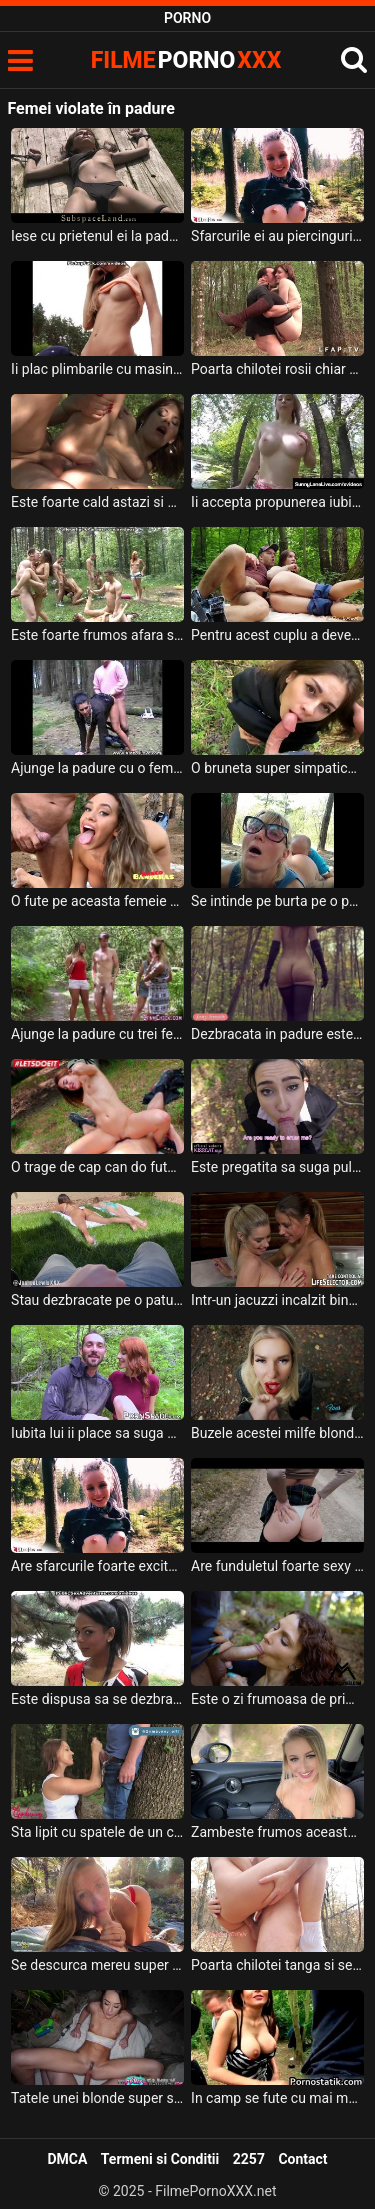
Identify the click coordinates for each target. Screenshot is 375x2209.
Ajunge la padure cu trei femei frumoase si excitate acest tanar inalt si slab (97, 1034)
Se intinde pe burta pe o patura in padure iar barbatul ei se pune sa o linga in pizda (277, 901)
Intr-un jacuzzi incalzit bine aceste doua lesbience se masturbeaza (277, 1300)
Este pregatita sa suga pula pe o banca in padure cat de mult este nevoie (277, 1167)
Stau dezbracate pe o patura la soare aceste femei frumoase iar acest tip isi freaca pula (97, 1300)
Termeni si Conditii (160, 2159)
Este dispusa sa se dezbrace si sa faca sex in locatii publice (97, 1699)
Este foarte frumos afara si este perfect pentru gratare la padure (97, 635)
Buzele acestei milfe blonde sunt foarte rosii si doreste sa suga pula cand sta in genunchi (277, 1433)
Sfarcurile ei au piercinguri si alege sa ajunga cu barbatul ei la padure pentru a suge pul (277, 236)
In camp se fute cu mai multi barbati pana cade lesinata (277, 2098)
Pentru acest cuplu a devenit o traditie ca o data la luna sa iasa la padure (277, 635)
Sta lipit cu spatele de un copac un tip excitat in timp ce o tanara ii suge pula (97, 1832)
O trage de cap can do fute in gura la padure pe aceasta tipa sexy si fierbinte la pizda (97, 1167)
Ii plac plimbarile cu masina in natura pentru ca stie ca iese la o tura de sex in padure (97, 369)
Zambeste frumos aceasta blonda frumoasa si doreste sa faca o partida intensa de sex (277, 1832)
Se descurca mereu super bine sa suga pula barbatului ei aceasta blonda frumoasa (97, 1965)
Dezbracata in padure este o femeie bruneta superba (277, 1034)
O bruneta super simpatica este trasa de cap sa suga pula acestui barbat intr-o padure (277, 768)
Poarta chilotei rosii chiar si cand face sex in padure (277, 369)
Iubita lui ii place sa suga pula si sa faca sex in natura (97, 1433)
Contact (302, 2159)
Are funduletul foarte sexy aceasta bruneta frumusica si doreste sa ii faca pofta (277, 1566)
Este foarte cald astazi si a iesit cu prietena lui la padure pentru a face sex (97, 502)
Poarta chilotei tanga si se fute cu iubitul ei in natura (277, 1965)
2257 (249, 2159)
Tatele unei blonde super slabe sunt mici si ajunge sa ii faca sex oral (97, 2098)
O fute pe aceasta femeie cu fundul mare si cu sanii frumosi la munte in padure (97, 901)
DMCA (67, 2159)
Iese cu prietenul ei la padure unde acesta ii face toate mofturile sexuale (97, 236)
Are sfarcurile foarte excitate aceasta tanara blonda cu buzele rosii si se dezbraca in (97, 1566)
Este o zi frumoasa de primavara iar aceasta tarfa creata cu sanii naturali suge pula (277, 1699)
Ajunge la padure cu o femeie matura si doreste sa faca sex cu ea (97, 768)
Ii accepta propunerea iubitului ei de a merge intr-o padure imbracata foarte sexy (277, 502)
